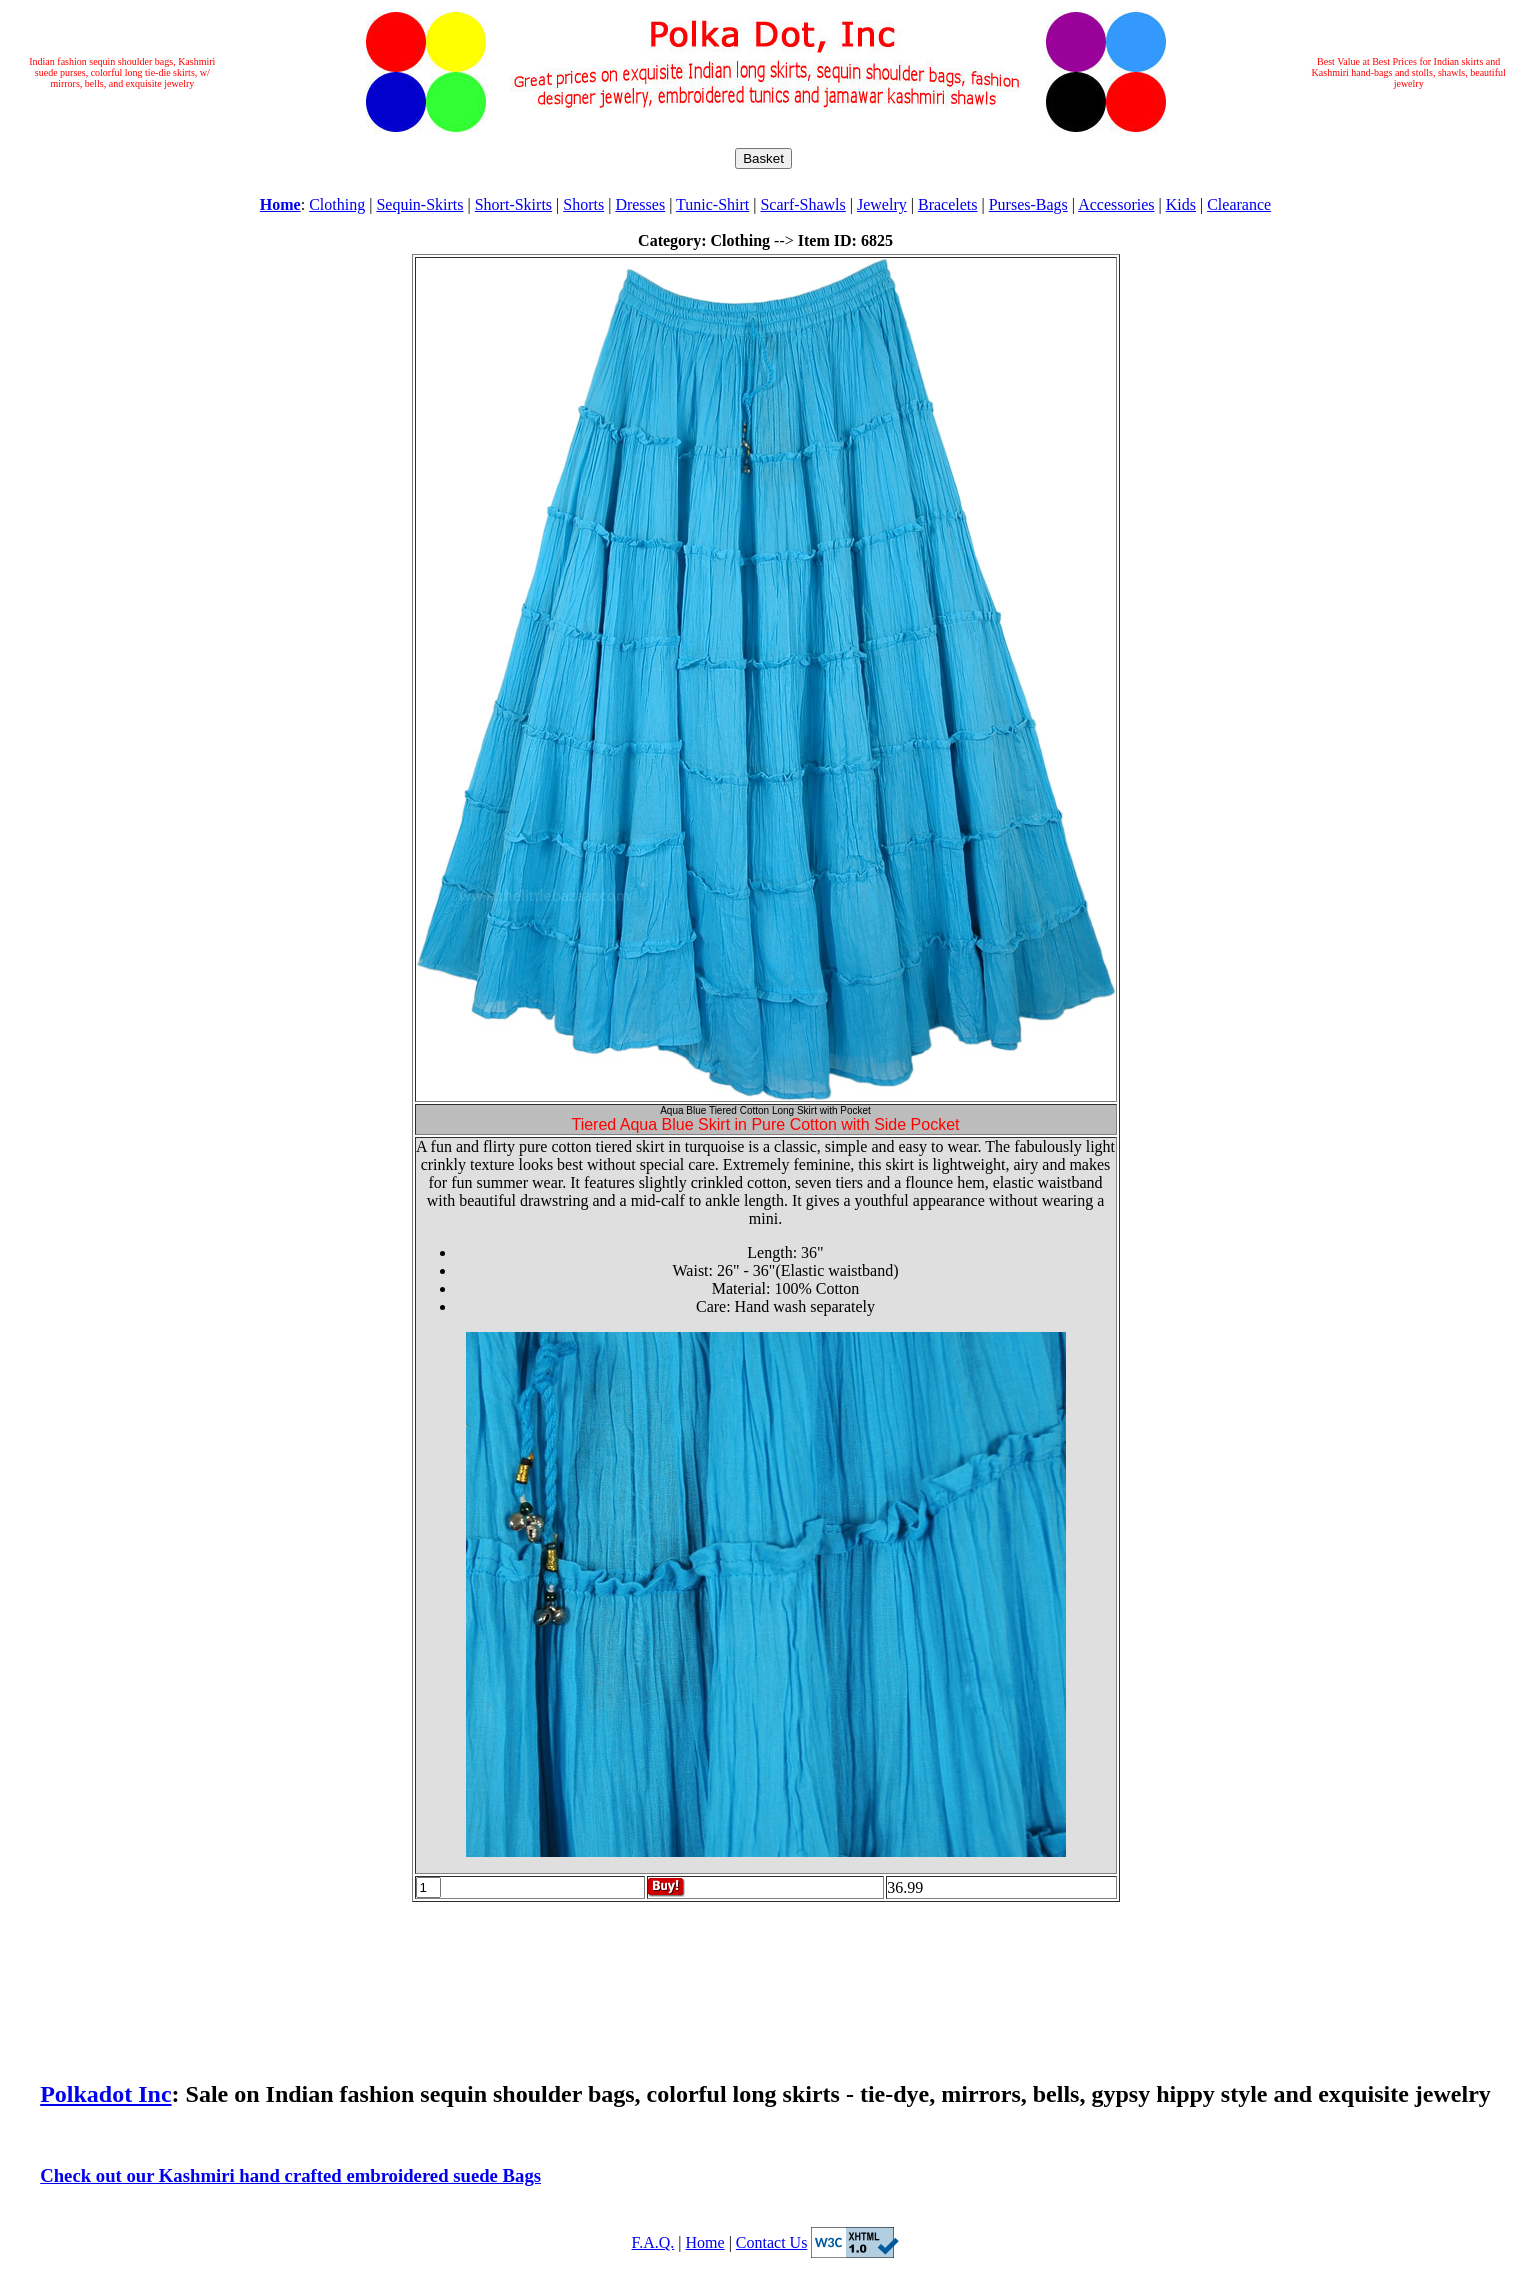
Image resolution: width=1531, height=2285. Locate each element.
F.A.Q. (653, 2242)
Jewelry (882, 204)
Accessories (1116, 204)
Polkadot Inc (105, 2094)
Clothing (337, 204)
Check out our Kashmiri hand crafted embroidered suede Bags (290, 2175)
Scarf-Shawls (802, 204)
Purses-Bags (1028, 204)
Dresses (640, 204)
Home (705, 2242)
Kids (1181, 204)
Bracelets (948, 204)
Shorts (583, 204)
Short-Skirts (513, 204)
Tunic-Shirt (712, 204)
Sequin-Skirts (419, 204)
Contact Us (772, 2242)
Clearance (1239, 204)
